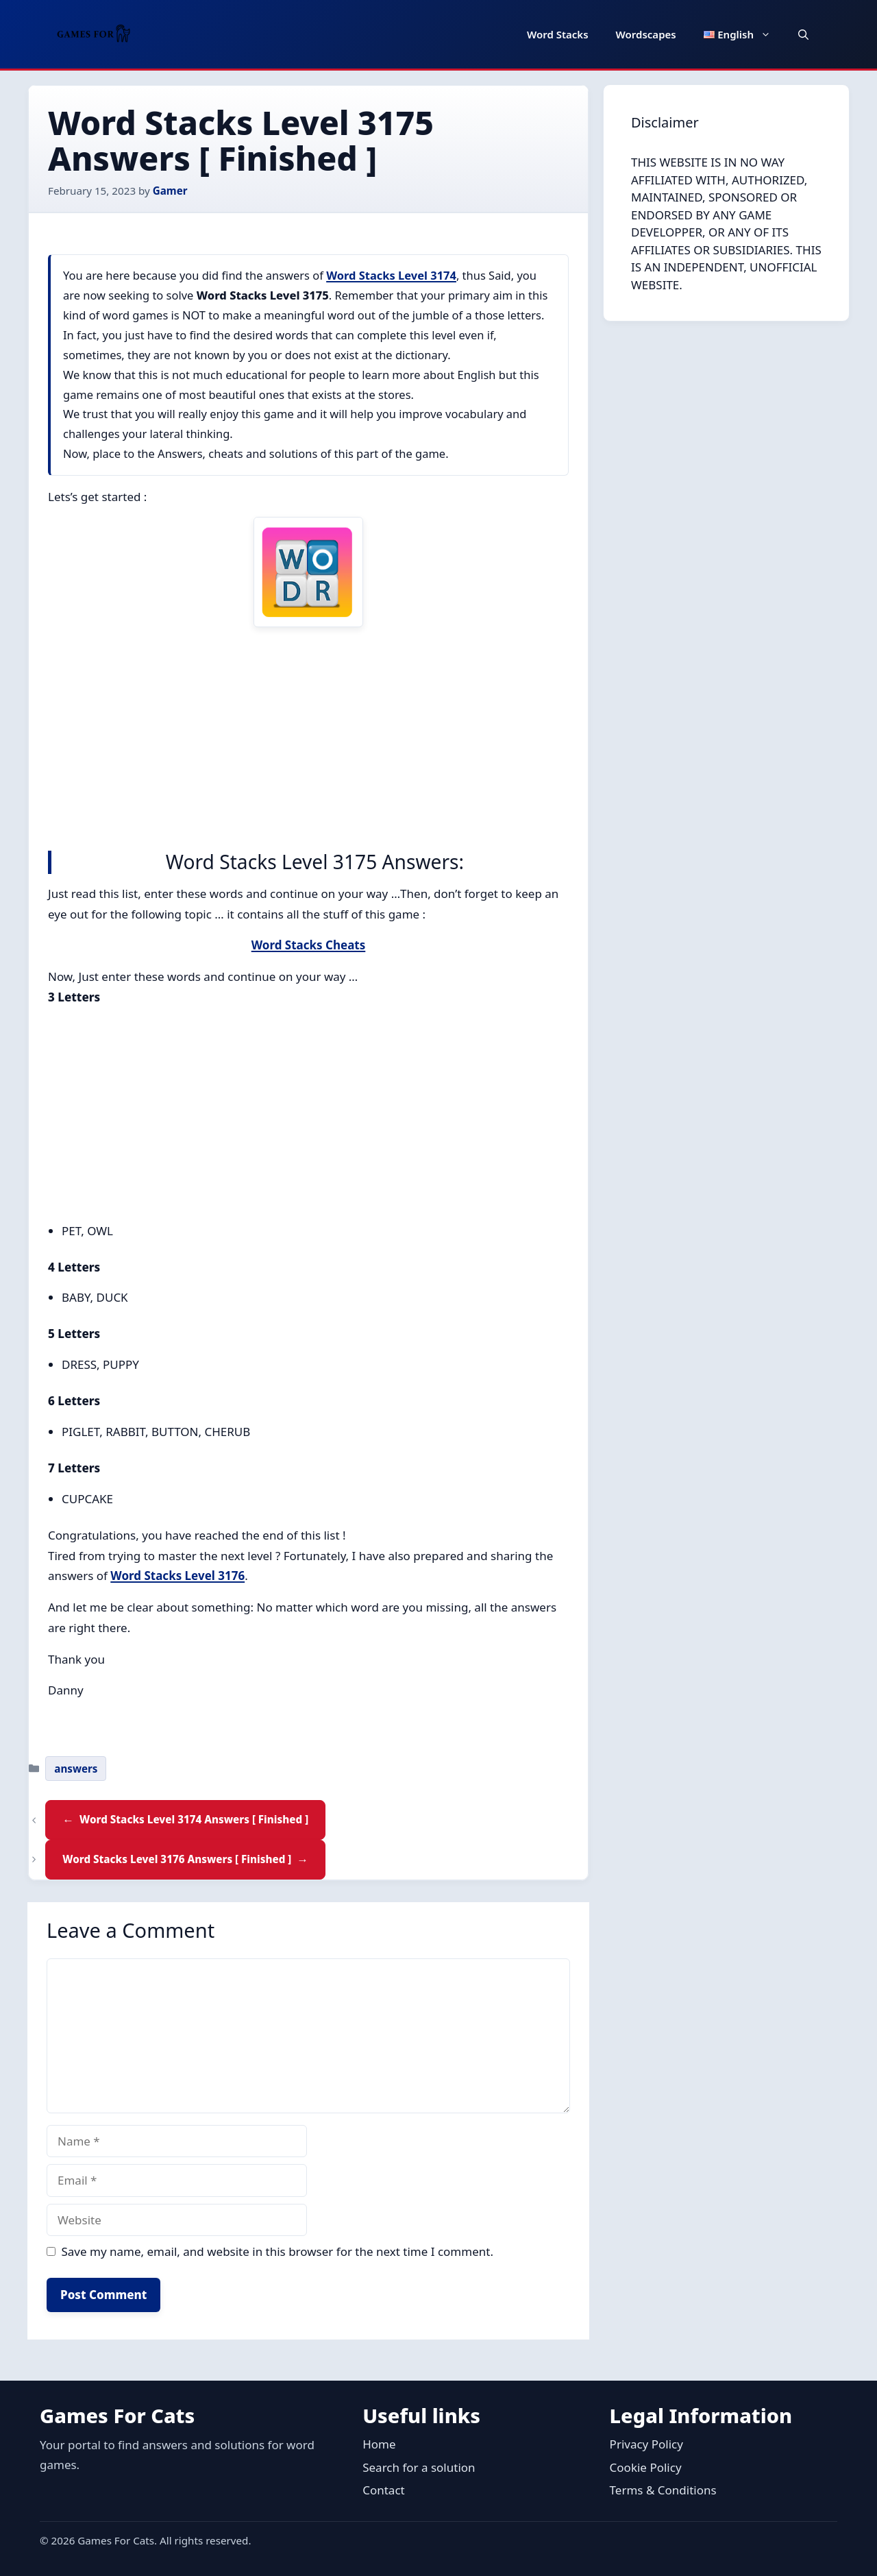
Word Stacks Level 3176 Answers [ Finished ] (176, 1859)
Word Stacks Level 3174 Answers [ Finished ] (193, 1819)
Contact (383, 2490)
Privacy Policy (646, 2444)
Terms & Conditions (663, 2490)
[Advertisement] (308, 735)
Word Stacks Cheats (308, 945)
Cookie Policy (646, 2467)
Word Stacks (558, 34)
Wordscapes (646, 34)
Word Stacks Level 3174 (391, 275)
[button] (803, 34)
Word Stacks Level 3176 (177, 1575)
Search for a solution (418, 2467)
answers (75, 1768)
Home (378, 2444)
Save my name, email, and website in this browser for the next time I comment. (277, 2251)
